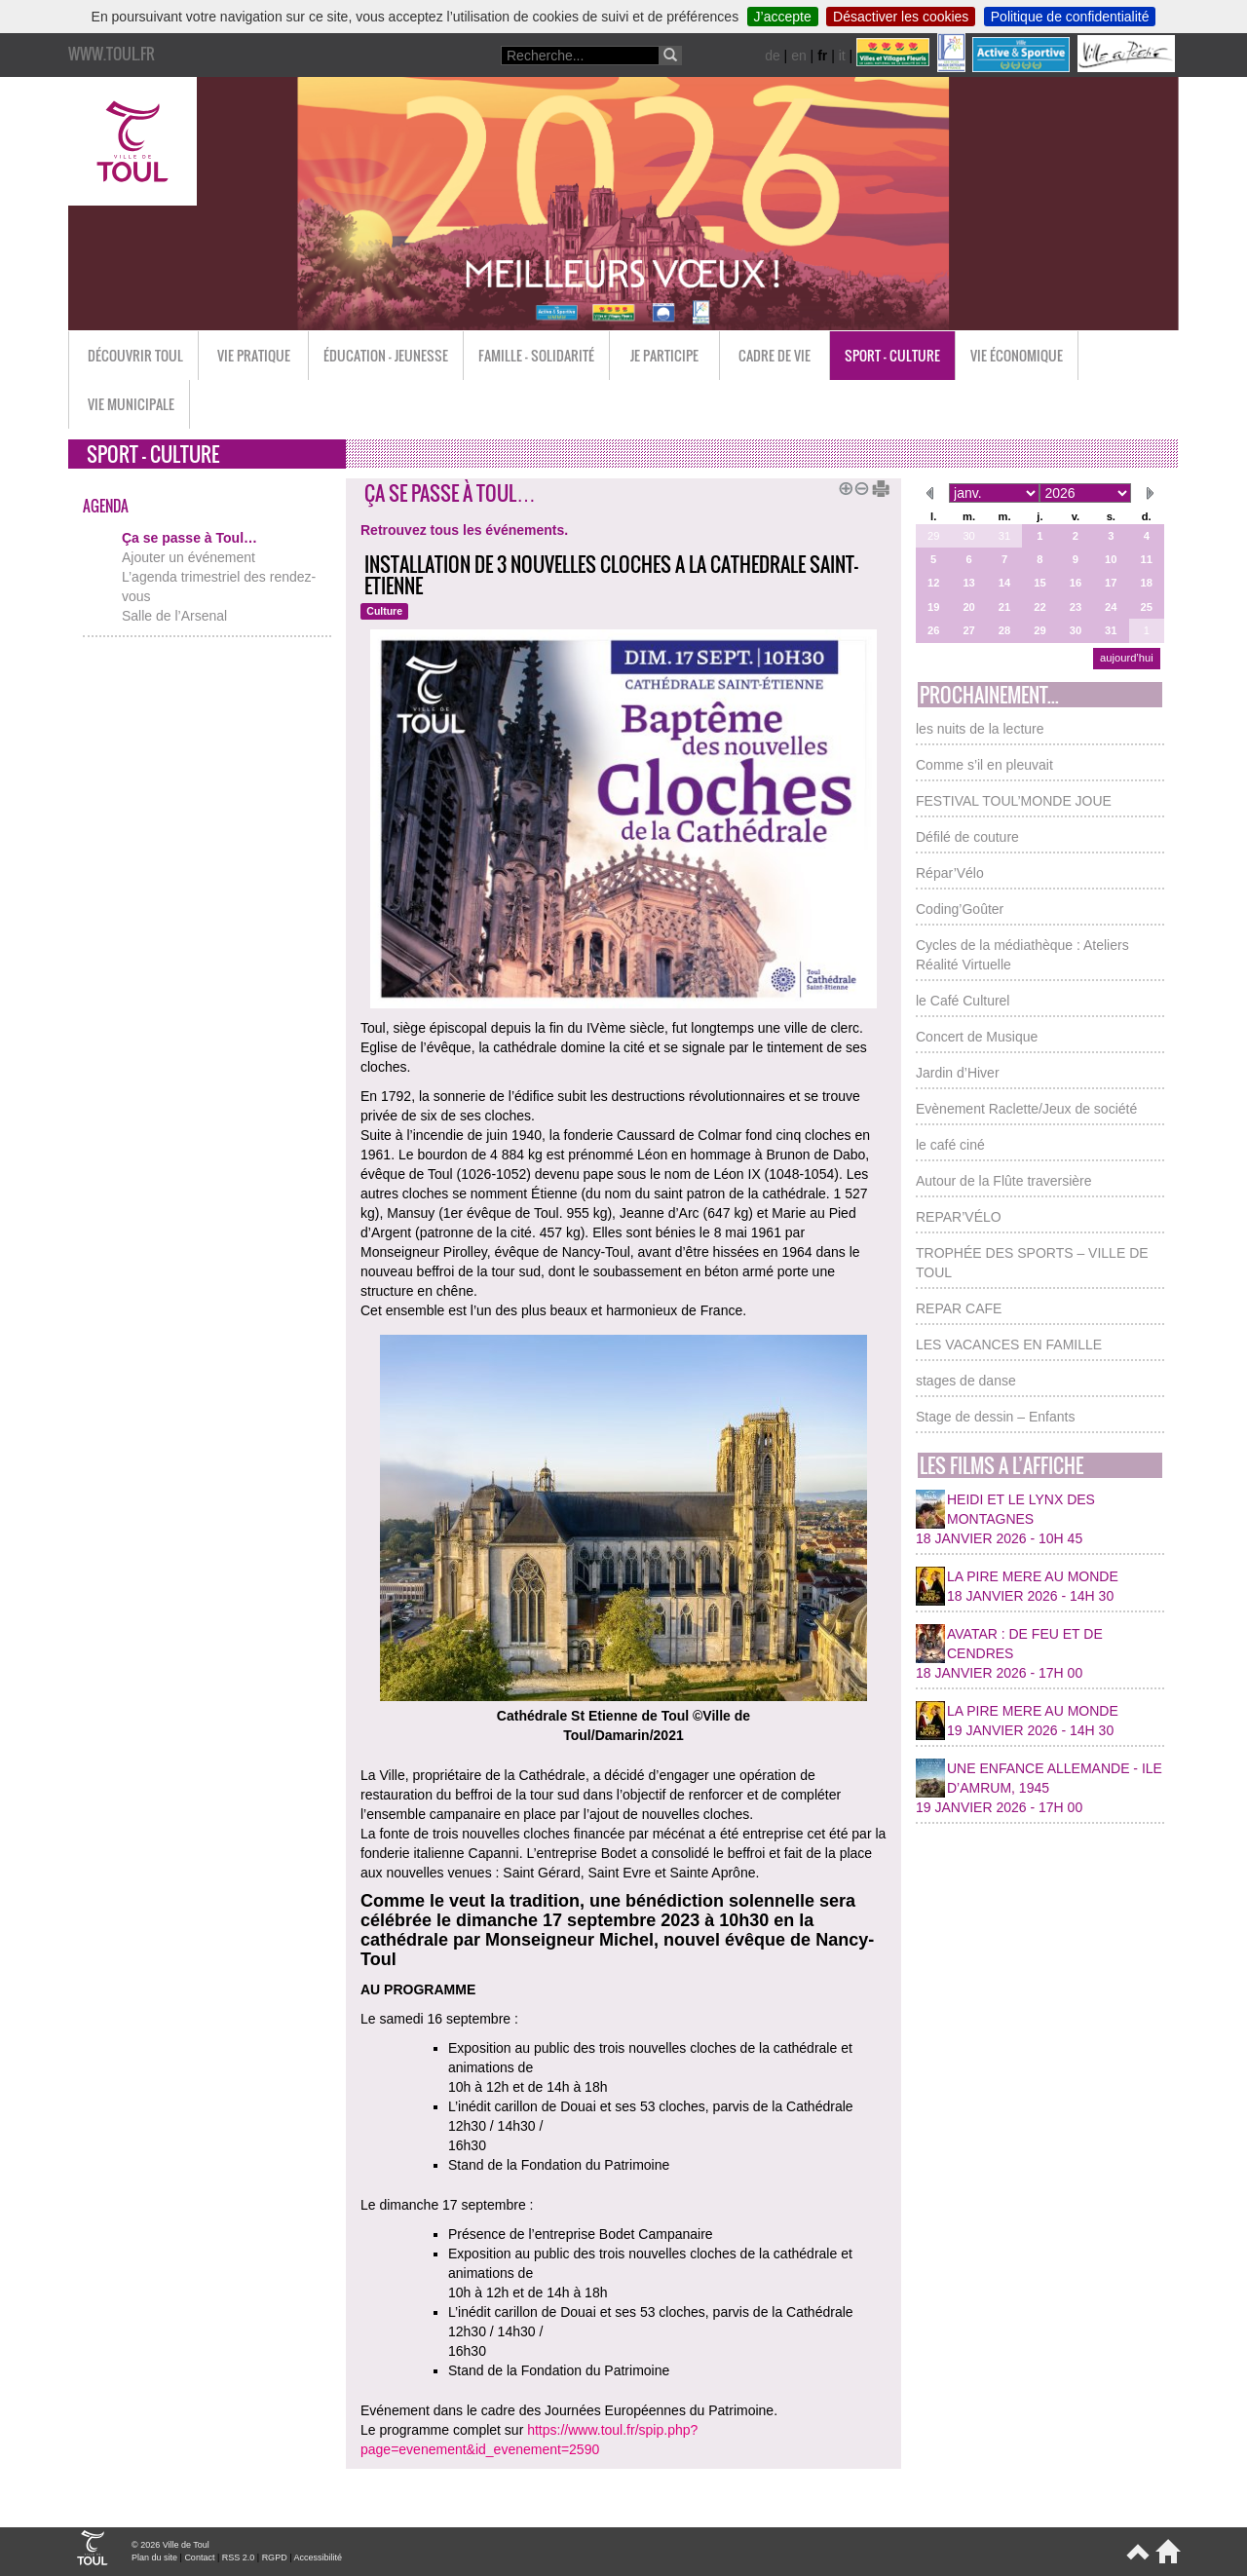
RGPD (274, 2557)
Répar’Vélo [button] (950, 873)
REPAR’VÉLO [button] (958, 1217)
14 (1004, 582)
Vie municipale (131, 404)
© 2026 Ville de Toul (170, 2545)
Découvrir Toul (135, 355)
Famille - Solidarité (536, 355)
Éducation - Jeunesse (385, 355)
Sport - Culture (892, 355)
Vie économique (1016, 355)
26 (933, 630)
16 (1075, 582)
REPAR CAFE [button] (958, 1308)
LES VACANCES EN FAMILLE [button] (1009, 1344)
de (772, 55)
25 (1147, 607)
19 (933, 607)
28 (1004, 630)
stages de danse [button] (966, 1380)
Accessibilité (317, 2557)
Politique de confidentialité (1070, 16)
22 (1039, 607)
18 (1147, 582)
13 (968, 582)
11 (1147, 559)
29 (933, 536)
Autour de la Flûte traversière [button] (1004, 1181)
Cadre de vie (774, 355)
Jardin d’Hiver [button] (958, 1072)
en (799, 55)
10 (1110, 559)
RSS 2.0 (238, 2557)
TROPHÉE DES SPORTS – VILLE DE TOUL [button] (1032, 1262)
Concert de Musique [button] (977, 1036)
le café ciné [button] (950, 1145)
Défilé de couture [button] (967, 837)
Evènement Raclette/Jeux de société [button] (1026, 1109)
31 (1004, 536)
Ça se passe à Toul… (189, 538)
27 (968, 630)
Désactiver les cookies (900, 16)
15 (1039, 582)
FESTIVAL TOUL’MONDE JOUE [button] (1014, 801)
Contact (199, 2557)
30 (968, 536)
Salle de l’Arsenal (174, 616)
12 (933, 582)
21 (1004, 607)
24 (1110, 607)
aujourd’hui (1126, 657)
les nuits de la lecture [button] (980, 729)
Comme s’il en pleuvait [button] (984, 765)
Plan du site (154, 2557)
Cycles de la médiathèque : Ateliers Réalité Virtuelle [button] (1022, 954)
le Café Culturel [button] (963, 1000)
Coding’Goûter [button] (959, 909)
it (842, 55)
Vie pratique (253, 355)
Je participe (664, 355)
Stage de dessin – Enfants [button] (995, 1416)
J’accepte (783, 16)
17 (1110, 582)
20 (968, 607)
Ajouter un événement (188, 557)
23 (1075, 607)
